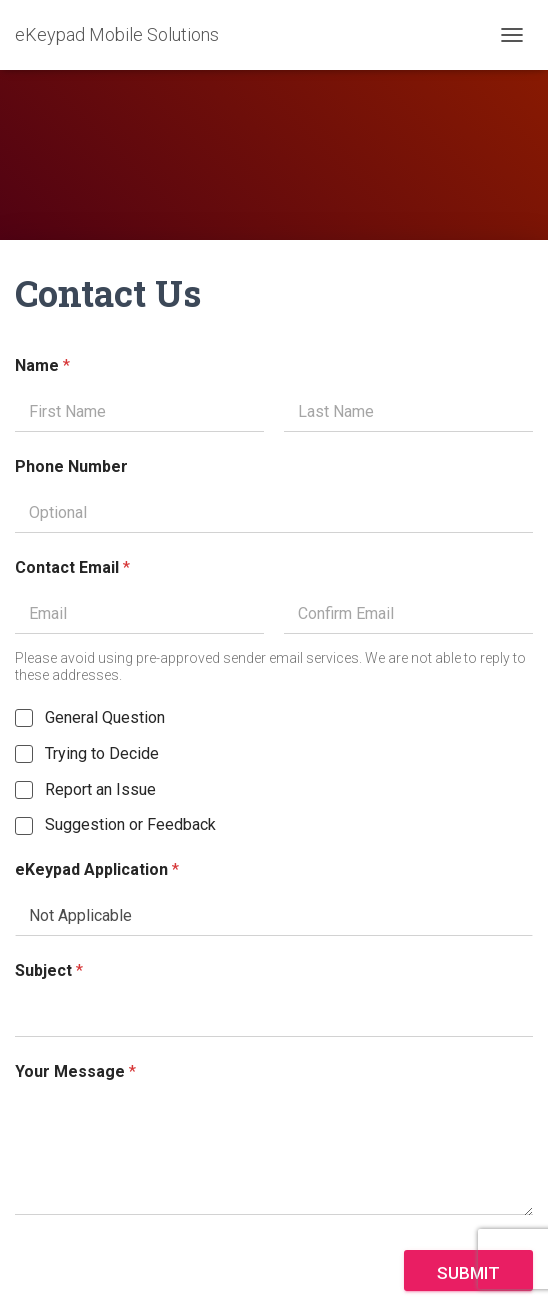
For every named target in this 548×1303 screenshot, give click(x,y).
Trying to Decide (102, 753)
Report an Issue (100, 788)
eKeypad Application (97, 869)
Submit (468, 1273)
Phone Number (71, 466)
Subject (49, 970)
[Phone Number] (274, 512)
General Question (105, 717)
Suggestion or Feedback (130, 824)
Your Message (75, 1071)
